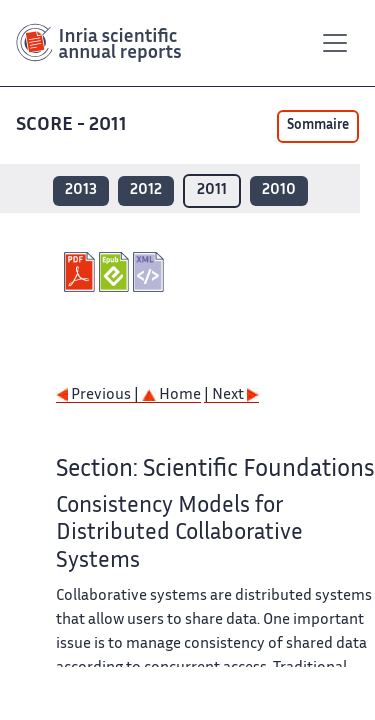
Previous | (99, 395)
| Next (231, 395)
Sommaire (318, 126)
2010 (279, 190)
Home (171, 395)
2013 (81, 190)
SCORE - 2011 (71, 125)
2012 (146, 190)
